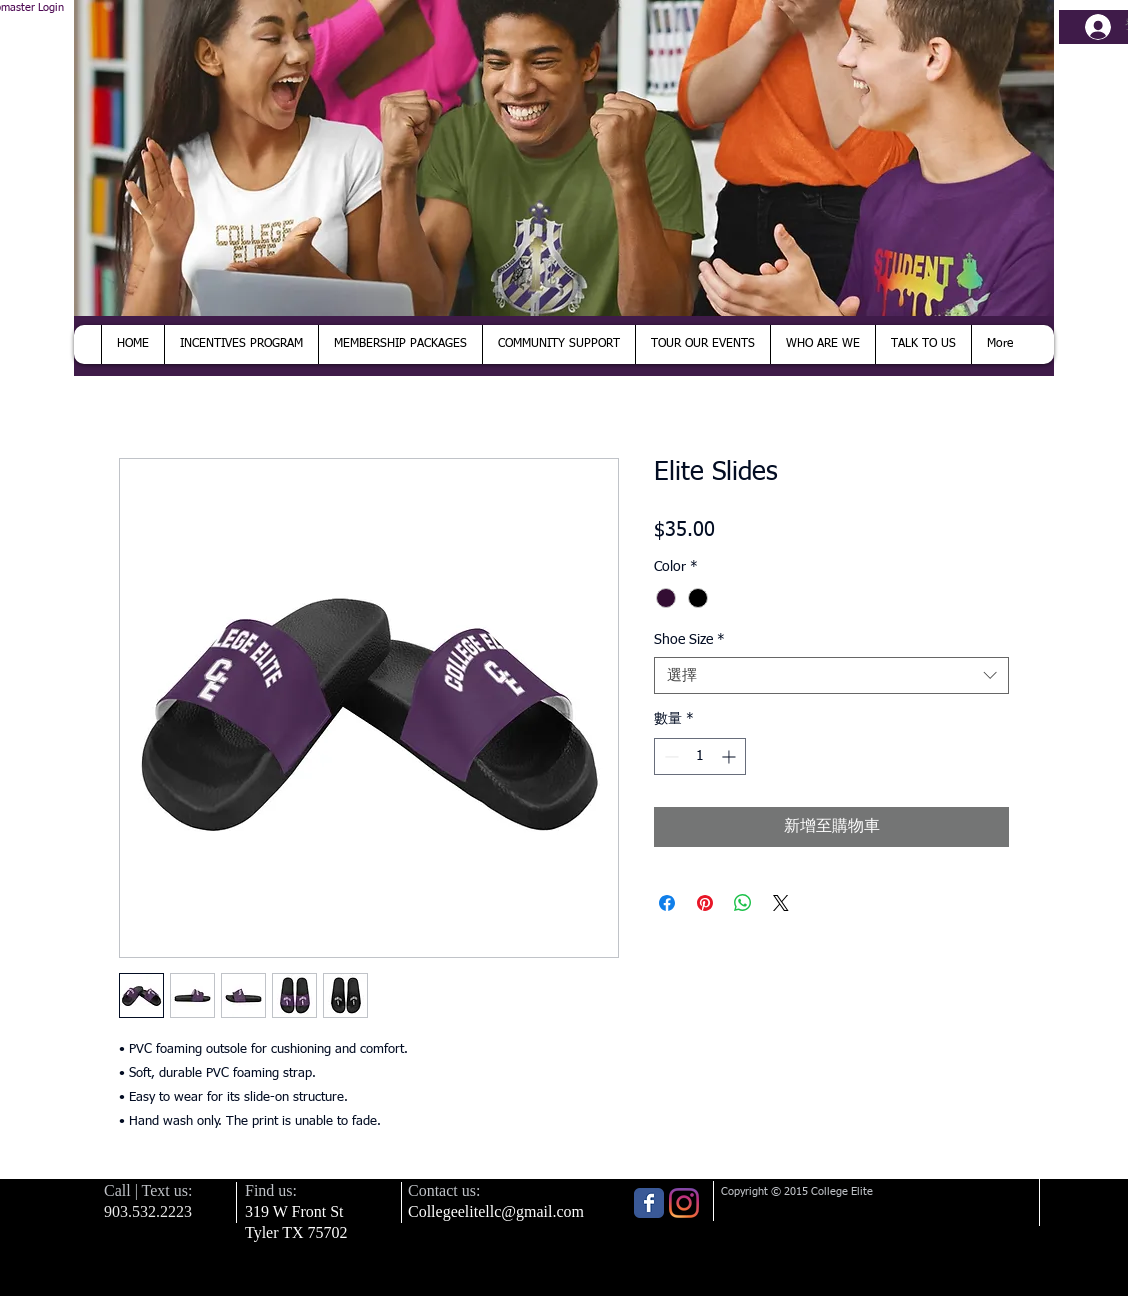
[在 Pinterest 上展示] (705, 903)
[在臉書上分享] (667, 903)
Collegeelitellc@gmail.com (496, 1211)
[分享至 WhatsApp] (743, 903)
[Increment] (730, 756)
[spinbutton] (700, 756)
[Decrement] (669, 756)
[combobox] (831, 676)
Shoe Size (689, 640)
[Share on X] (781, 903)
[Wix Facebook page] (649, 1203)
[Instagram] (684, 1203)
